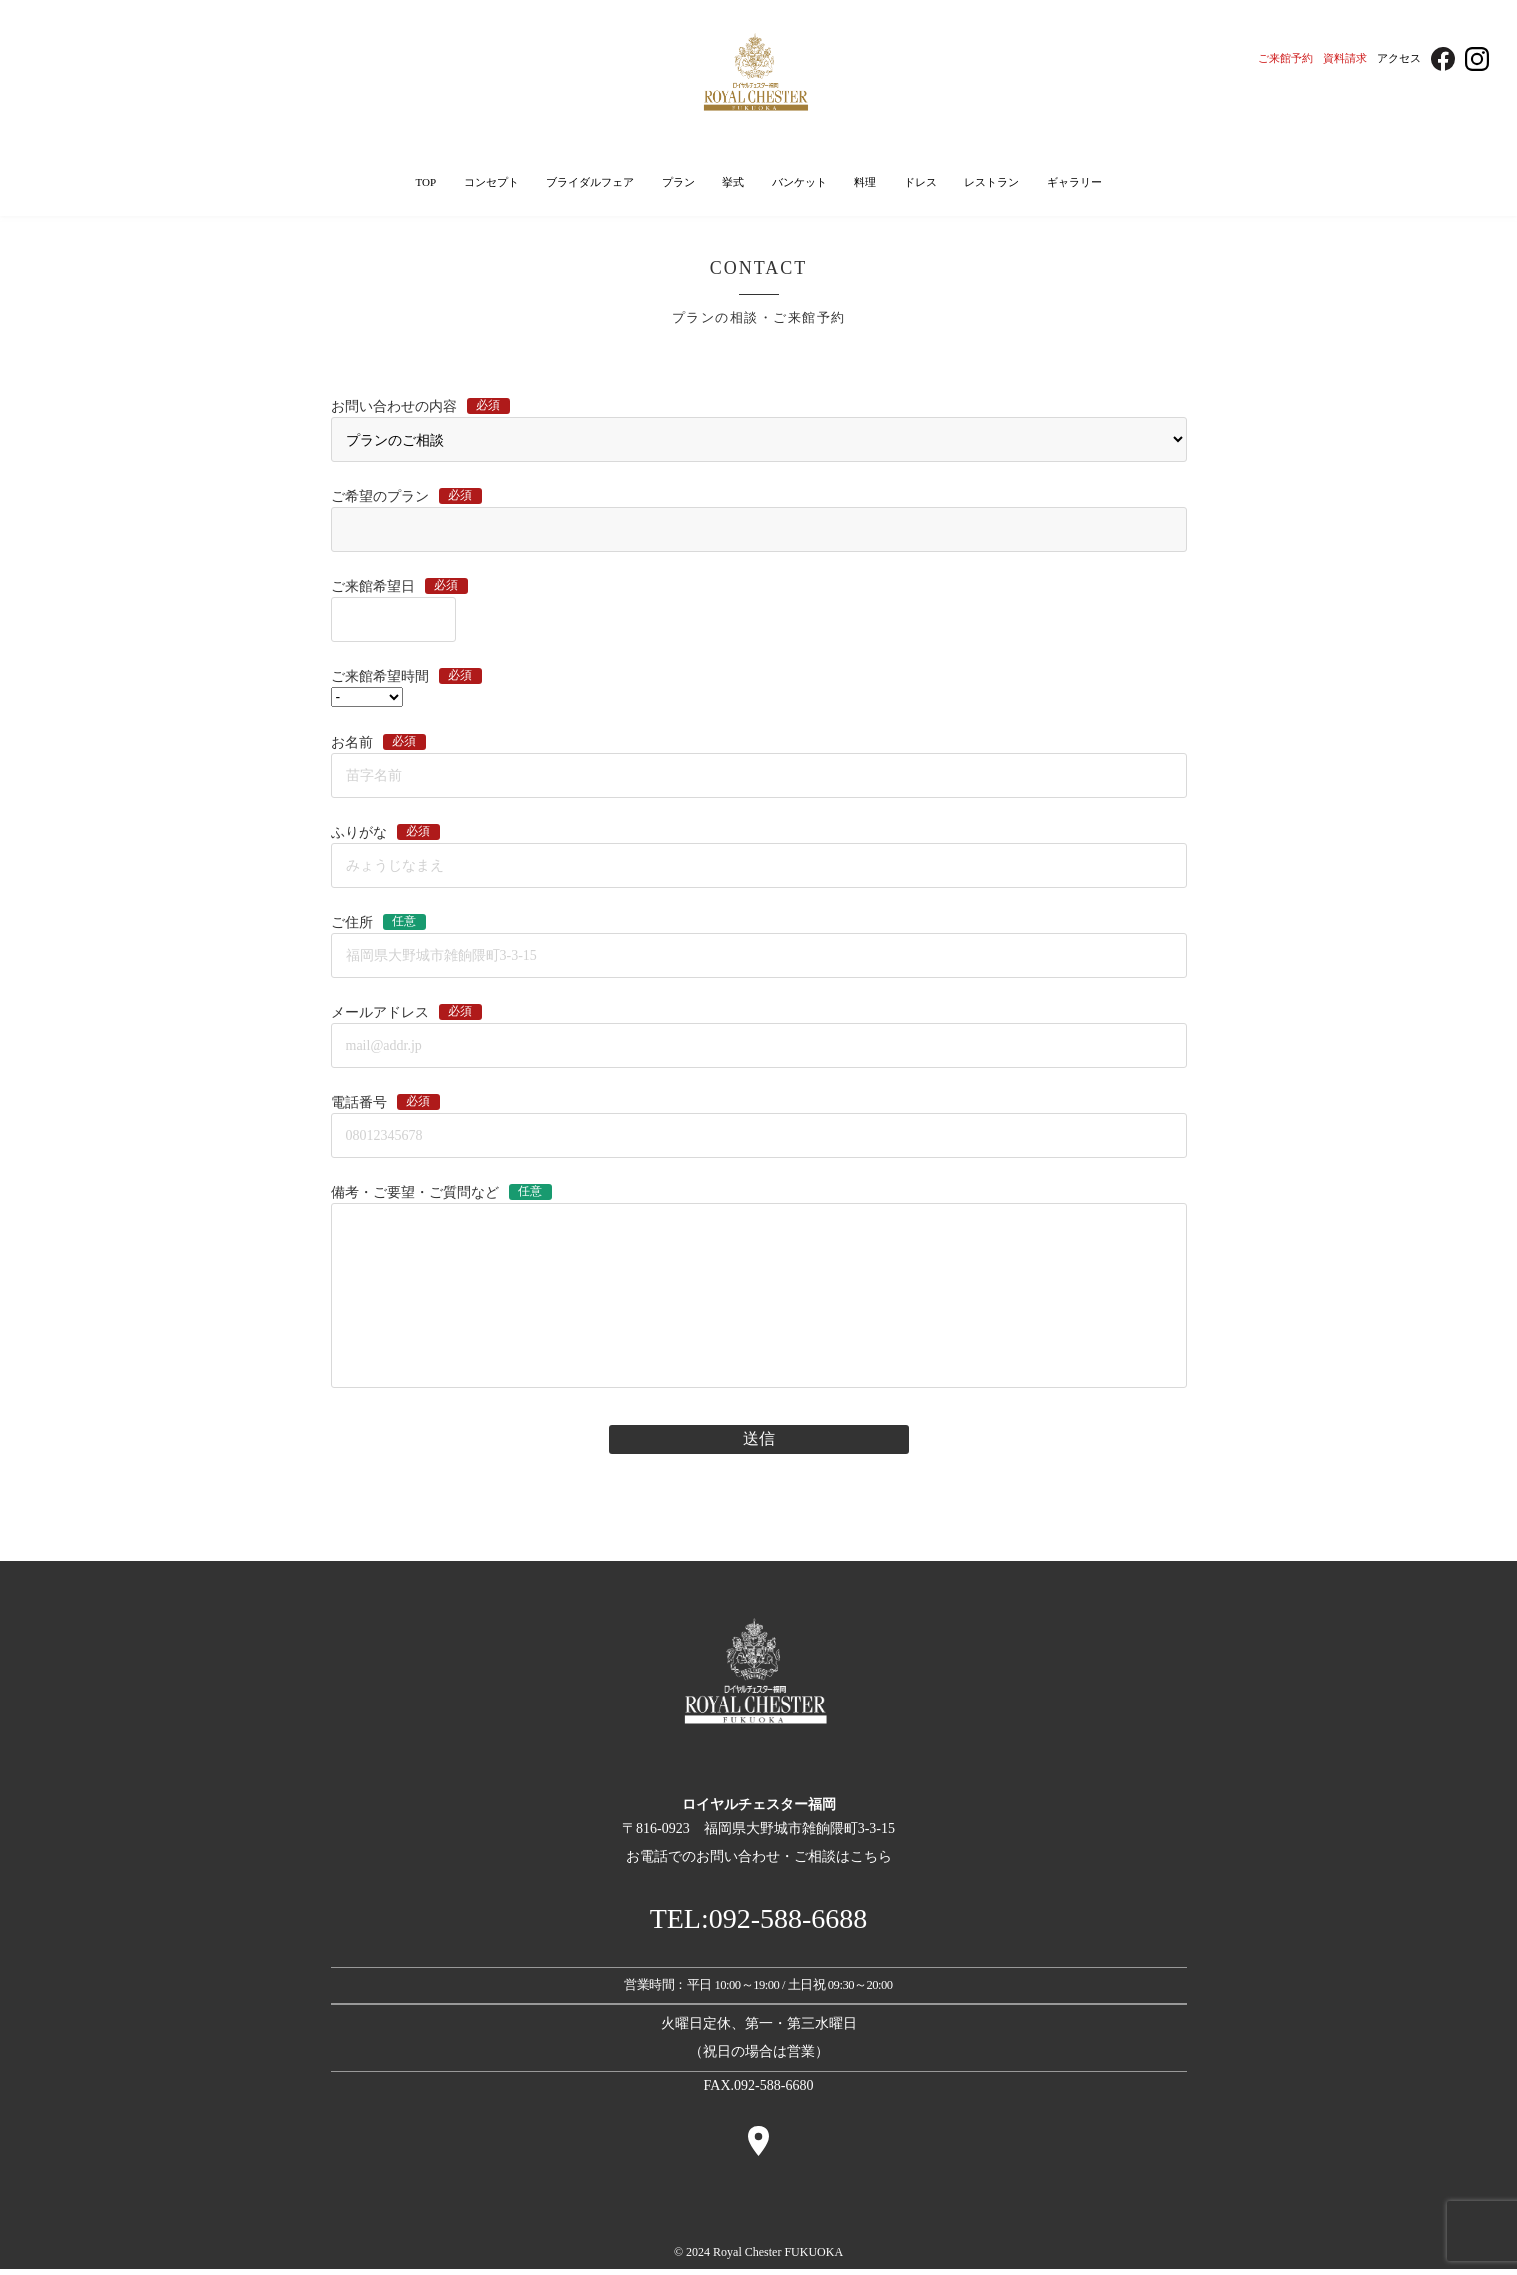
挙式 (733, 184)
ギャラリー (1074, 184)
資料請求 (1345, 58)
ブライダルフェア (590, 184)
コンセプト (491, 184)
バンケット (799, 184)
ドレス (920, 184)
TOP (425, 184)
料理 (865, 184)
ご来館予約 (1285, 58)
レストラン (991, 184)
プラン (678, 184)
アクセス (1399, 58)
